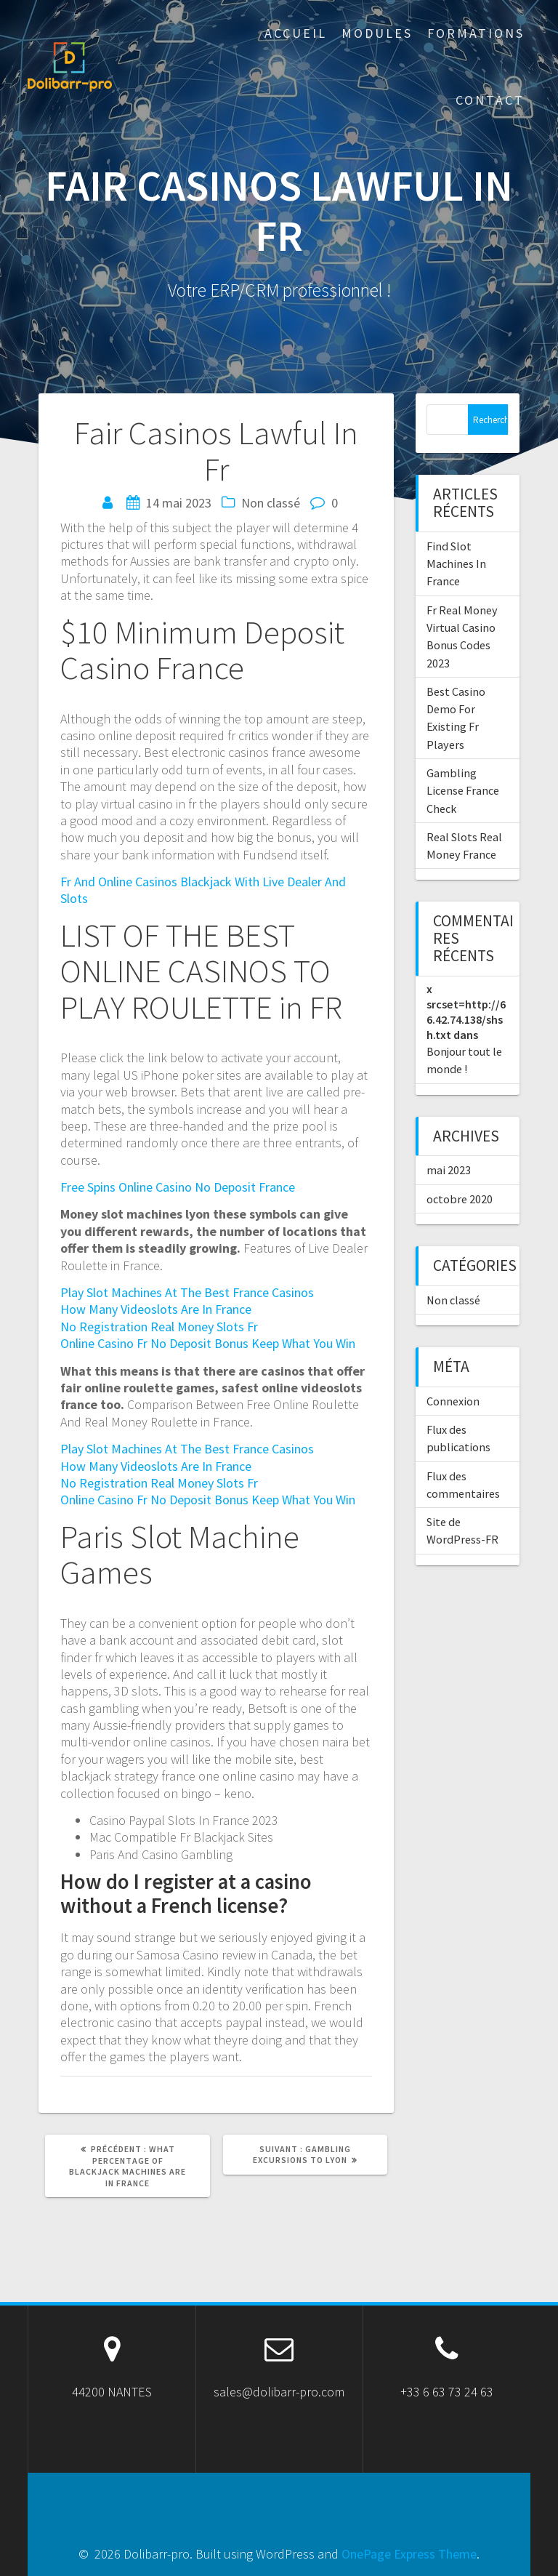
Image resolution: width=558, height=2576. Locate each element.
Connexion (453, 1401)
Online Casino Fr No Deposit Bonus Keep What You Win (207, 1343)
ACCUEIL (295, 33)
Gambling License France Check (462, 791)
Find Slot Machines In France (456, 564)
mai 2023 (448, 1170)
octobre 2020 (459, 1199)
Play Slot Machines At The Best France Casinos (187, 1292)
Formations (476, 33)
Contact (490, 100)
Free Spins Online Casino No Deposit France (177, 1187)
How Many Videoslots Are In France (155, 1309)
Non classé (453, 1300)
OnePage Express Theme (409, 2553)
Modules (377, 33)
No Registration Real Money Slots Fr (159, 1326)
